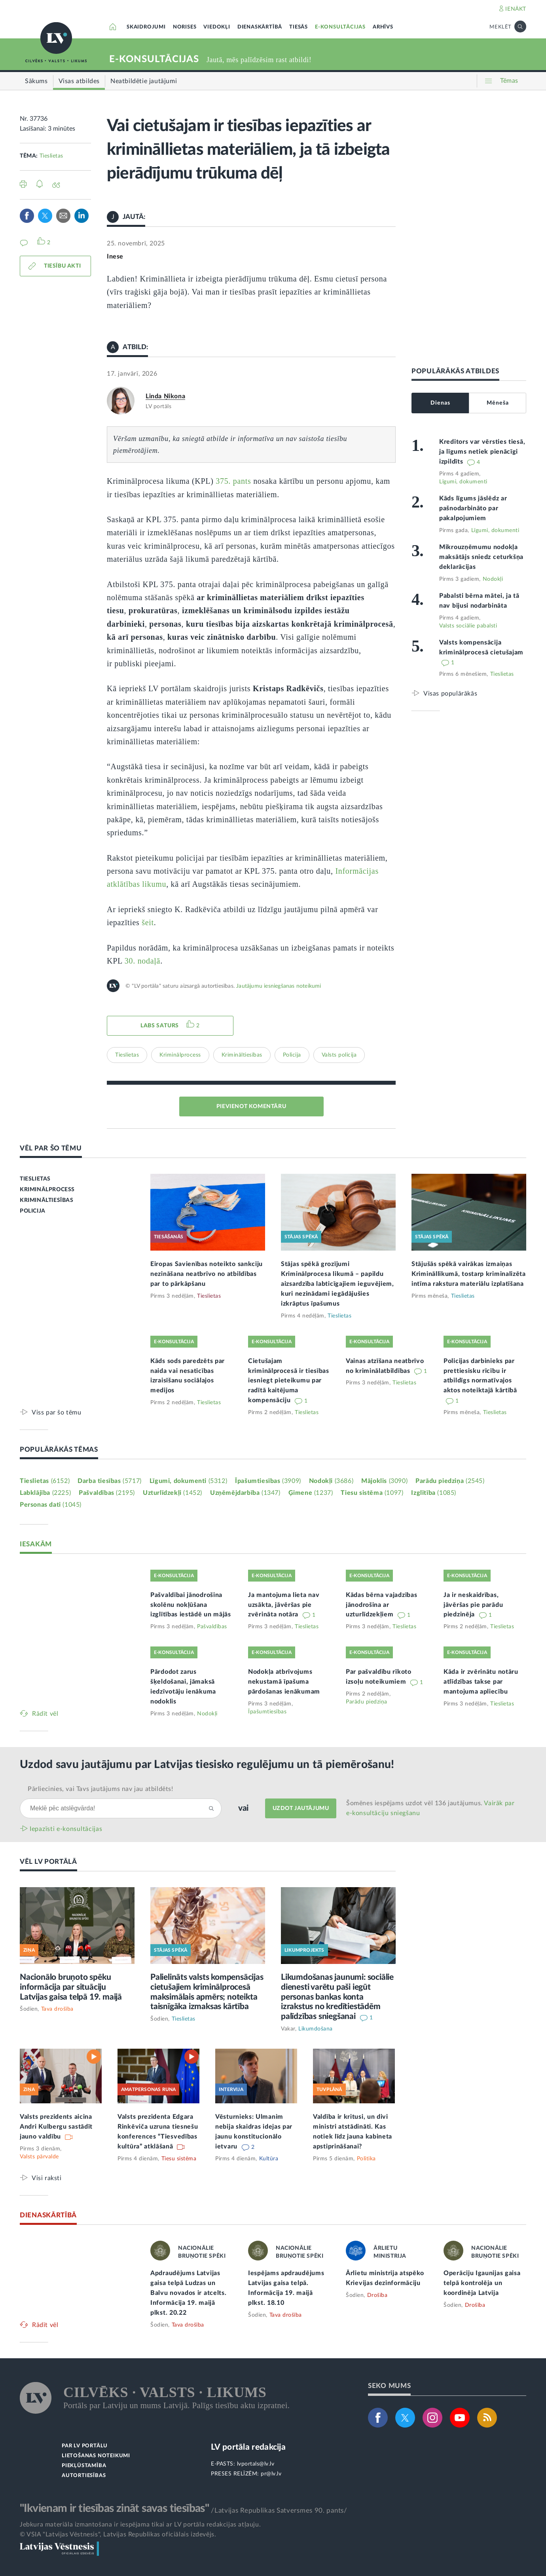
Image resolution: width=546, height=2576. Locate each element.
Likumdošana (315, 2029)
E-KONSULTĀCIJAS (340, 27)
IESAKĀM (36, 1544)
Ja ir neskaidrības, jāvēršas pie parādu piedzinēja (473, 1605)
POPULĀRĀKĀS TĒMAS (59, 1449)
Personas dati (51, 1505)
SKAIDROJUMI (146, 27)
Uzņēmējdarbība (245, 1493)
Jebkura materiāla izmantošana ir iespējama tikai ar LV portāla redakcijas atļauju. (140, 2524)
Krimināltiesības (242, 1055)
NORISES (185, 27)
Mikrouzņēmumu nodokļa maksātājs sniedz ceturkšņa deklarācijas (481, 557)
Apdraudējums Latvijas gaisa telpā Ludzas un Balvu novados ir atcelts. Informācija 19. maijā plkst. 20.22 (188, 2293)
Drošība (377, 2295)
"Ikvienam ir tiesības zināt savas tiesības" (114, 2508)
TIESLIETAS (35, 1179)
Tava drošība (57, 2009)
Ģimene (310, 1493)
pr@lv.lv (271, 2474)
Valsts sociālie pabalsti (468, 626)
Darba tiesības (110, 1481)
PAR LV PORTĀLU (85, 2446)
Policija (292, 1055)
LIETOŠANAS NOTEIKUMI (96, 2455)
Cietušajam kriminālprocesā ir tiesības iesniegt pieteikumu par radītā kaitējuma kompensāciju (288, 1381)
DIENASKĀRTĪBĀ (259, 27)
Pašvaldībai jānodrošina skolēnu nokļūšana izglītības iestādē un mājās (190, 1605)
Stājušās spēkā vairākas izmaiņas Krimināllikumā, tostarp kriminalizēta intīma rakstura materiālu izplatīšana (468, 1274)
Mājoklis (384, 1481)
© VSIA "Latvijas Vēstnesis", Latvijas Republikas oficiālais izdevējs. (118, 2534)
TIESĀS (298, 27)
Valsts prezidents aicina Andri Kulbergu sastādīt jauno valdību (56, 2127)
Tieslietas (51, 156)
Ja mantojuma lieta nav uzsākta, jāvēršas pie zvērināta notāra (283, 1605)
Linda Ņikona (165, 396)
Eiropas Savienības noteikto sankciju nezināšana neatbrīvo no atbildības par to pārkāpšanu (206, 1274)
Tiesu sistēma (372, 1493)
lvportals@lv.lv (256, 2464)
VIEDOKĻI (216, 27)
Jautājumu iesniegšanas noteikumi (278, 986)
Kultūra (269, 2159)
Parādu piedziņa (449, 1481)
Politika (366, 2159)
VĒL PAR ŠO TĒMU (51, 1148)
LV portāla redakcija (248, 2447)
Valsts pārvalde (39, 2157)
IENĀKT (515, 9)
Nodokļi (493, 579)
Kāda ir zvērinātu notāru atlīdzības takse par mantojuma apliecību (481, 1682)
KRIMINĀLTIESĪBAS (47, 1200)
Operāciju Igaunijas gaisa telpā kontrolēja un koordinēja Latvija (482, 2283)
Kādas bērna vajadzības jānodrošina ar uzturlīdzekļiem (381, 1605)
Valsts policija (339, 1055)
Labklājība (45, 1493)
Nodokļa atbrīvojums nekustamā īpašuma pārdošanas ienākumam (284, 1682)
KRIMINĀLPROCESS (47, 1189)
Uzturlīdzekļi (172, 1493)
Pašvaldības (107, 1493)
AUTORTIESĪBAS (84, 2475)
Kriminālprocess (180, 1055)
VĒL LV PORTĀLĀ (48, 1861)
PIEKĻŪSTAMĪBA (84, 2465)
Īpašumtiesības (268, 1481)
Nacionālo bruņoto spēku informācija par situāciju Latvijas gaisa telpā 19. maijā (71, 1987)
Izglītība (433, 1493)
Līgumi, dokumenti (463, 482)
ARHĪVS (383, 27)
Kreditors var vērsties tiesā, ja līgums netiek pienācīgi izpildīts (482, 452)
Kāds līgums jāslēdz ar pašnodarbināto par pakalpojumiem (473, 508)
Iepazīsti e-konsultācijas (66, 1829)
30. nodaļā (142, 960)
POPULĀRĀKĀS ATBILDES (455, 371)
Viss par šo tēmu (57, 1412)
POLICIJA (33, 1211)
